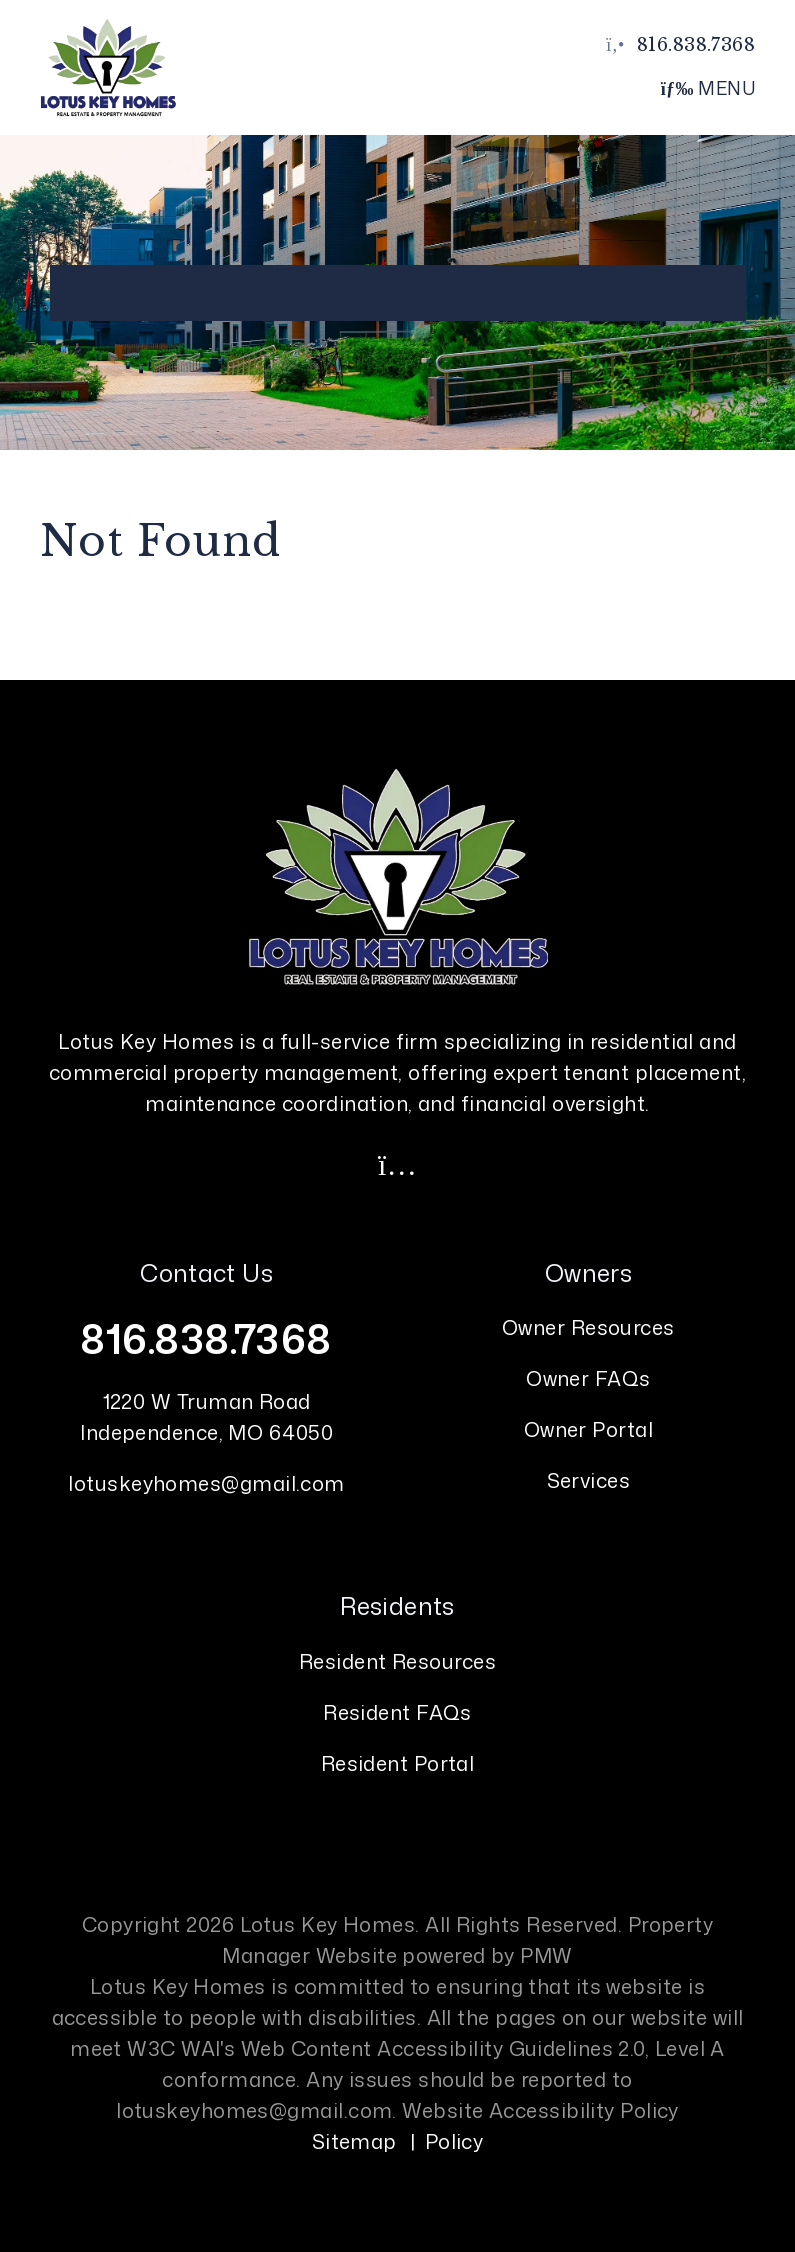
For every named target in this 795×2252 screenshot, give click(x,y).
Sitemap (354, 2141)
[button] (398, 1164)
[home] (108, 66)
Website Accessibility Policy (540, 2110)
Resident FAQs (397, 1712)
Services (589, 1480)
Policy (454, 2141)
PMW (546, 1955)
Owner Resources (588, 1327)
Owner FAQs (588, 1378)
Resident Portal (398, 1763)
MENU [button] (708, 88)
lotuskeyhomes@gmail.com (206, 1483)
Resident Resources (397, 1661)
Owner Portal (588, 1429)
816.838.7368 (696, 45)
